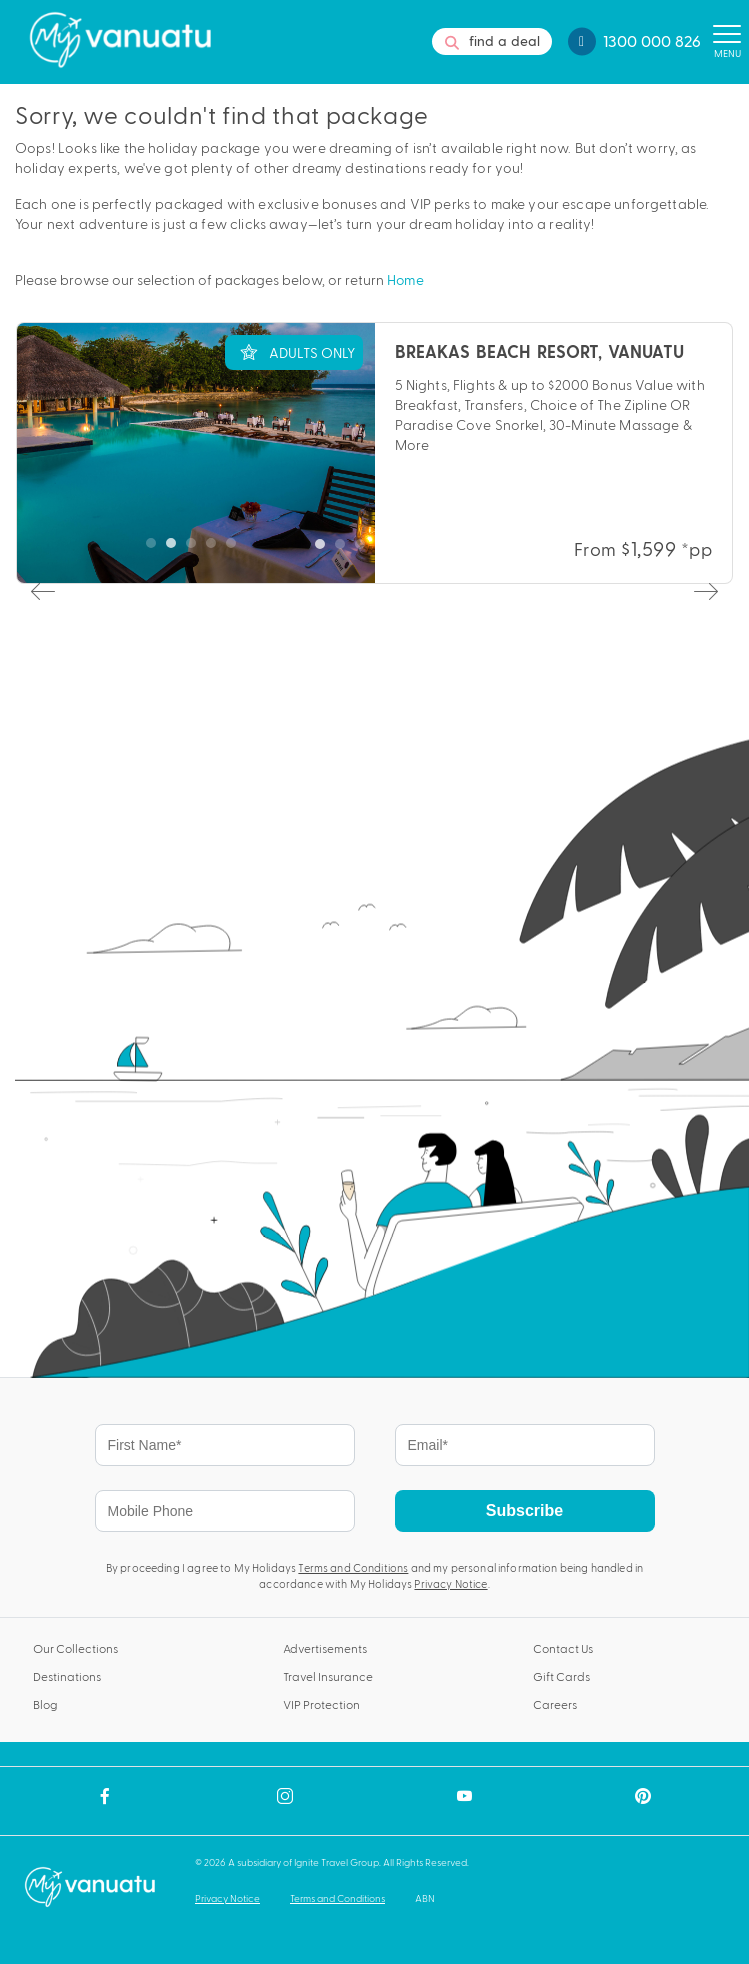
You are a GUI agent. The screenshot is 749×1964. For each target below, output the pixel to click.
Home (405, 279)
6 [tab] (425, 549)
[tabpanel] (374, 453)
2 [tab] (345, 549)
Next (704, 590)
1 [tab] (325, 549)
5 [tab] (405, 549)
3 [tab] (365, 549)
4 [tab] (385, 549)
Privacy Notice (450, 1583)
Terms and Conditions (353, 1567)
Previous (41, 590)
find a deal (492, 41)
